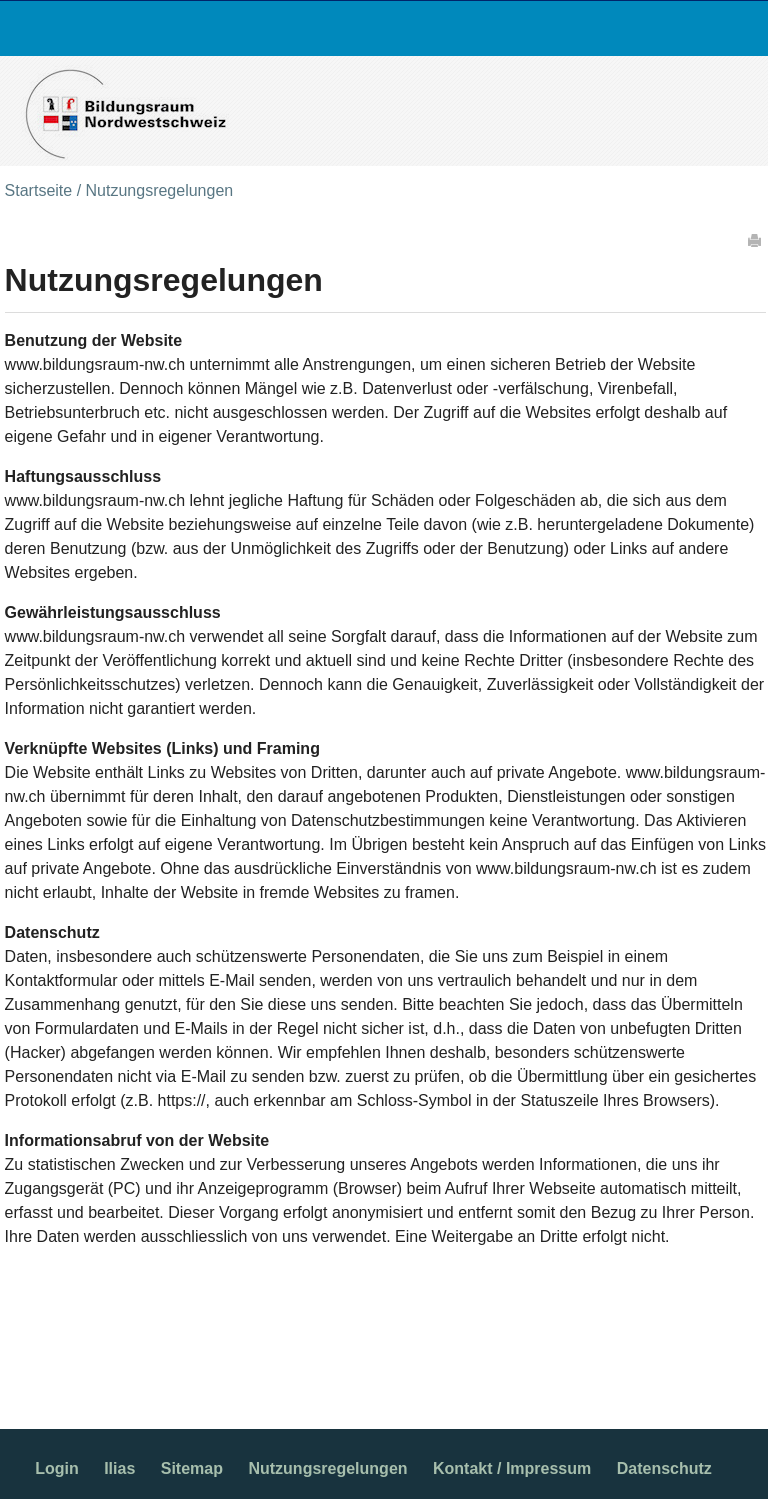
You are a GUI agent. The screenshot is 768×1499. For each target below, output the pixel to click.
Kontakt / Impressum (512, 1468)
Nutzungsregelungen (327, 1468)
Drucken (756, 240)
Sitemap (192, 1468)
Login (57, 1468)
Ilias (119, 1468)
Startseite (39, 190)
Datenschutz (664, 1468)
